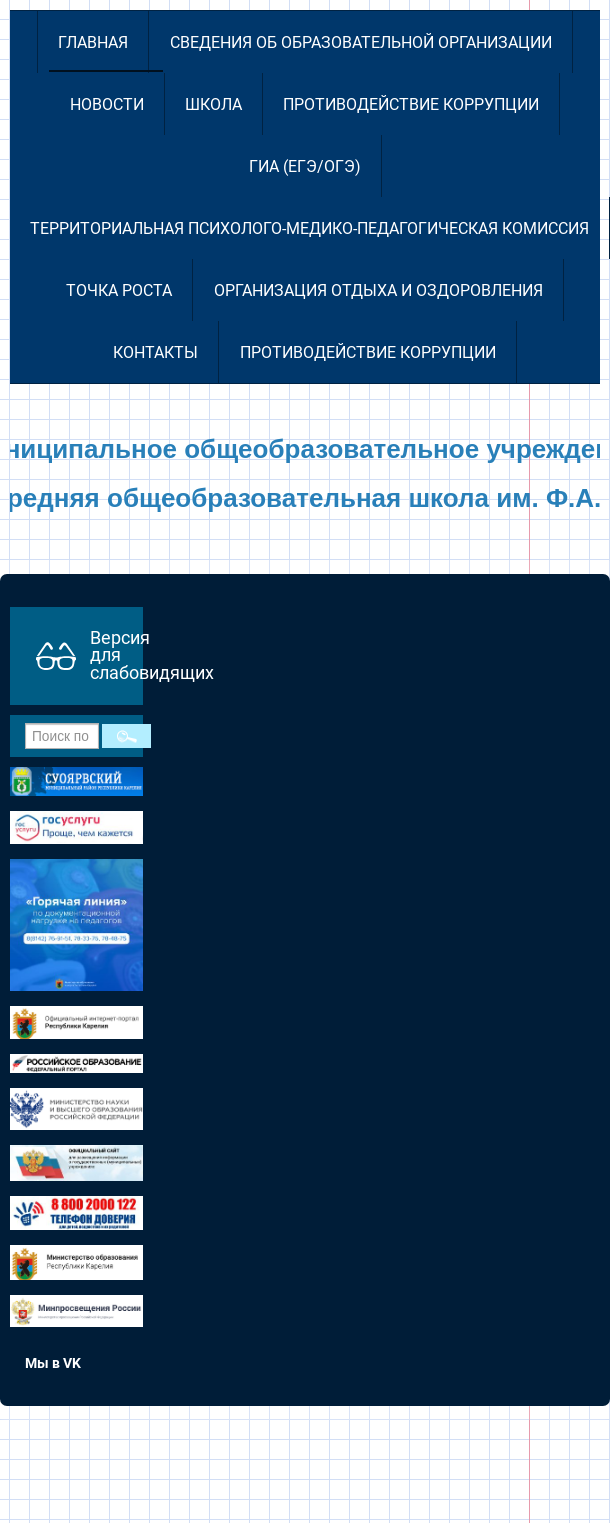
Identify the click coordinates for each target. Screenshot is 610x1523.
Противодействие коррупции (411, 104)
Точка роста (119, 290)
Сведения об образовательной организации (361, 42)
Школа (213, 104)
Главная (93, 42)
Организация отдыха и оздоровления (378, 290)
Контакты (155, 352)
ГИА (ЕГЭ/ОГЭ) (305, 166)
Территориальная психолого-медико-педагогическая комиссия (309, 228)
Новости (107, 104)
